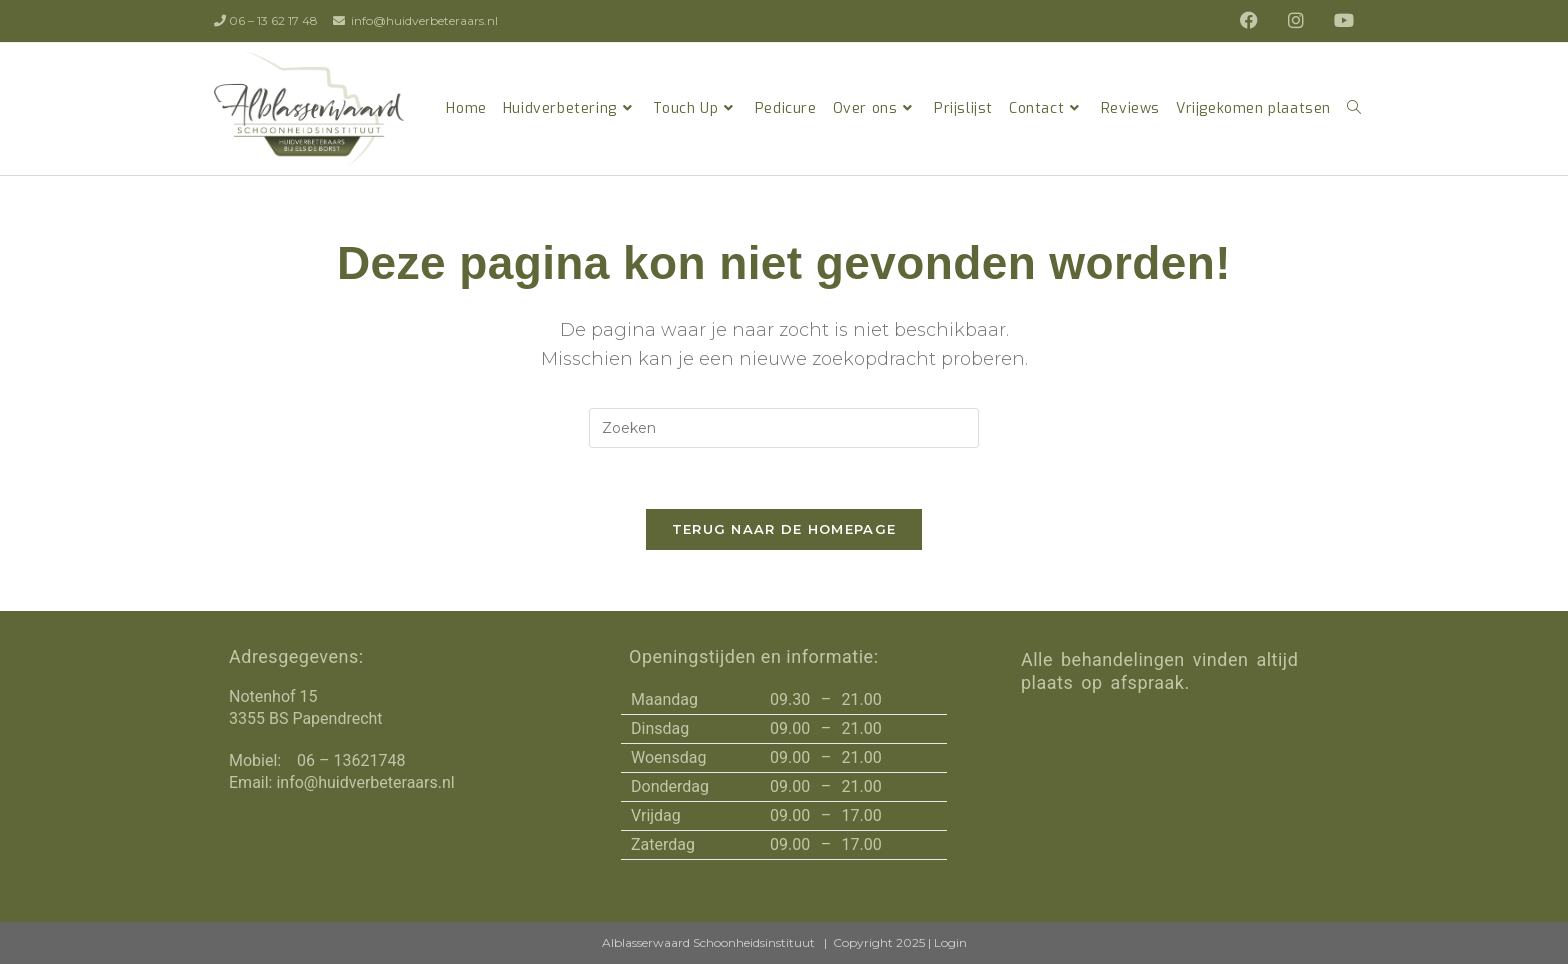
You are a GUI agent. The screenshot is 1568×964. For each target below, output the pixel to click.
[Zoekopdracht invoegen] (784, 428)
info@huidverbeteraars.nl (424, 20)
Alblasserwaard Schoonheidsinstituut (708, 942)
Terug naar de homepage (784, 529)
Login (950, 942)
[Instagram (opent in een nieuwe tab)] (1301, 21)
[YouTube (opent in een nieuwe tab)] (1339, 21)
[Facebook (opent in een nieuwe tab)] (1254, 21)
